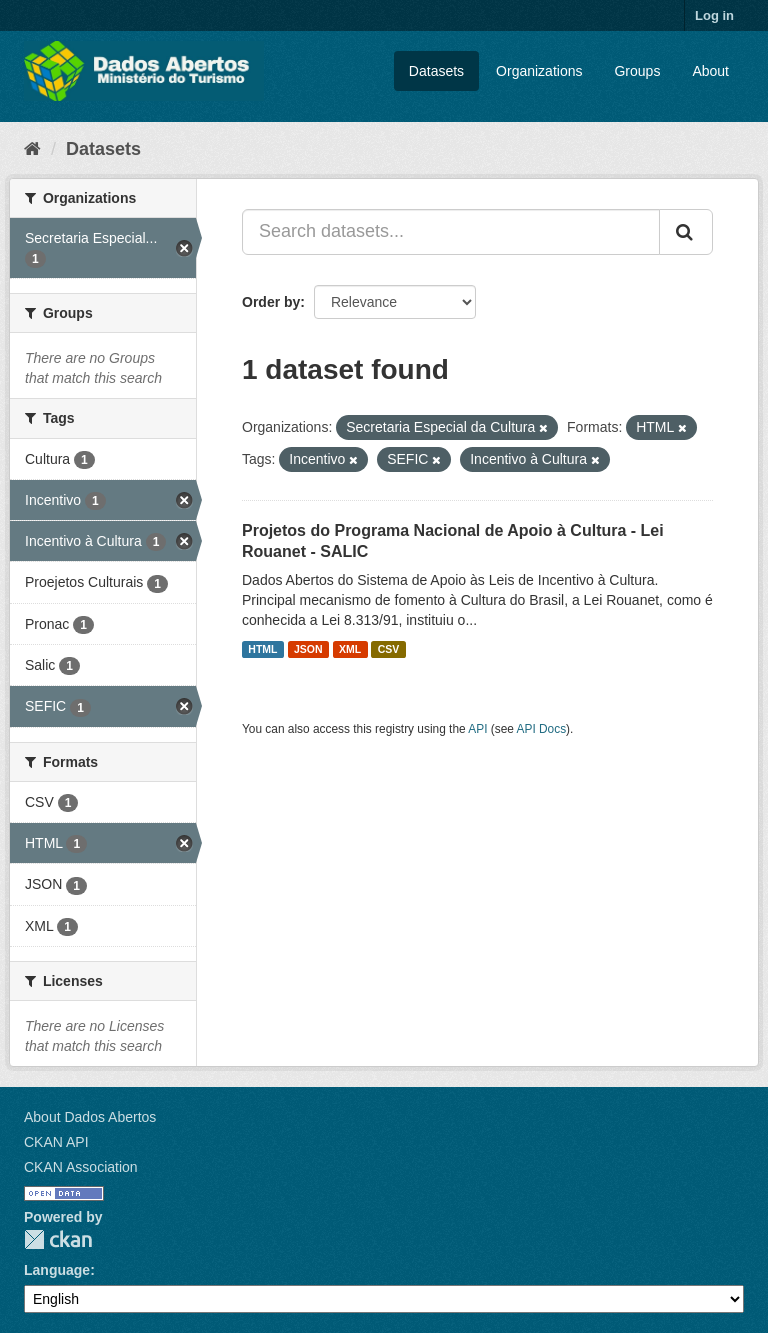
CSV (389, 649)
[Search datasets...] (451, 232)
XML (350, 649)
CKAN (58, 1239)
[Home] (32, 149)
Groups (637, 71)
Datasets (436, 71)
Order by (271, 302)
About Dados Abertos (90, 1117)
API (477, 729)
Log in (714, 15)
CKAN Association (81, 1167)
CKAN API (56, 1142)
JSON (308, 649)
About (710, 71)
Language (57, 1270)
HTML (262, 649)
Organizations (539, 71)
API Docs (542, 729)
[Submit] (686, 232)
